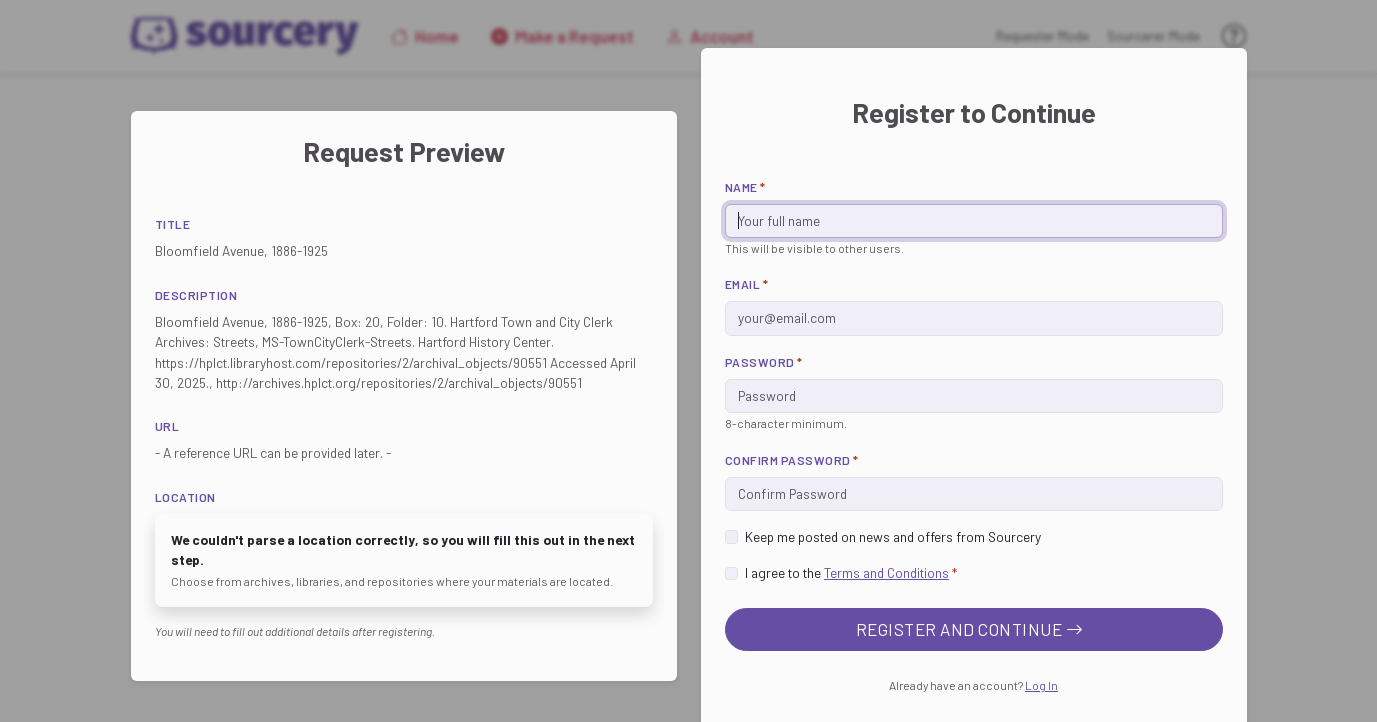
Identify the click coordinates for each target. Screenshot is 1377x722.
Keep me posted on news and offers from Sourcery (893, 536)
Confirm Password (792, 460)
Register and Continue (970, 629)
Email (747, 284)
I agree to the (851, 572)
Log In (1041, 685)
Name (745, 187)
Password (764, 362)
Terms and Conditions (886, 572)
